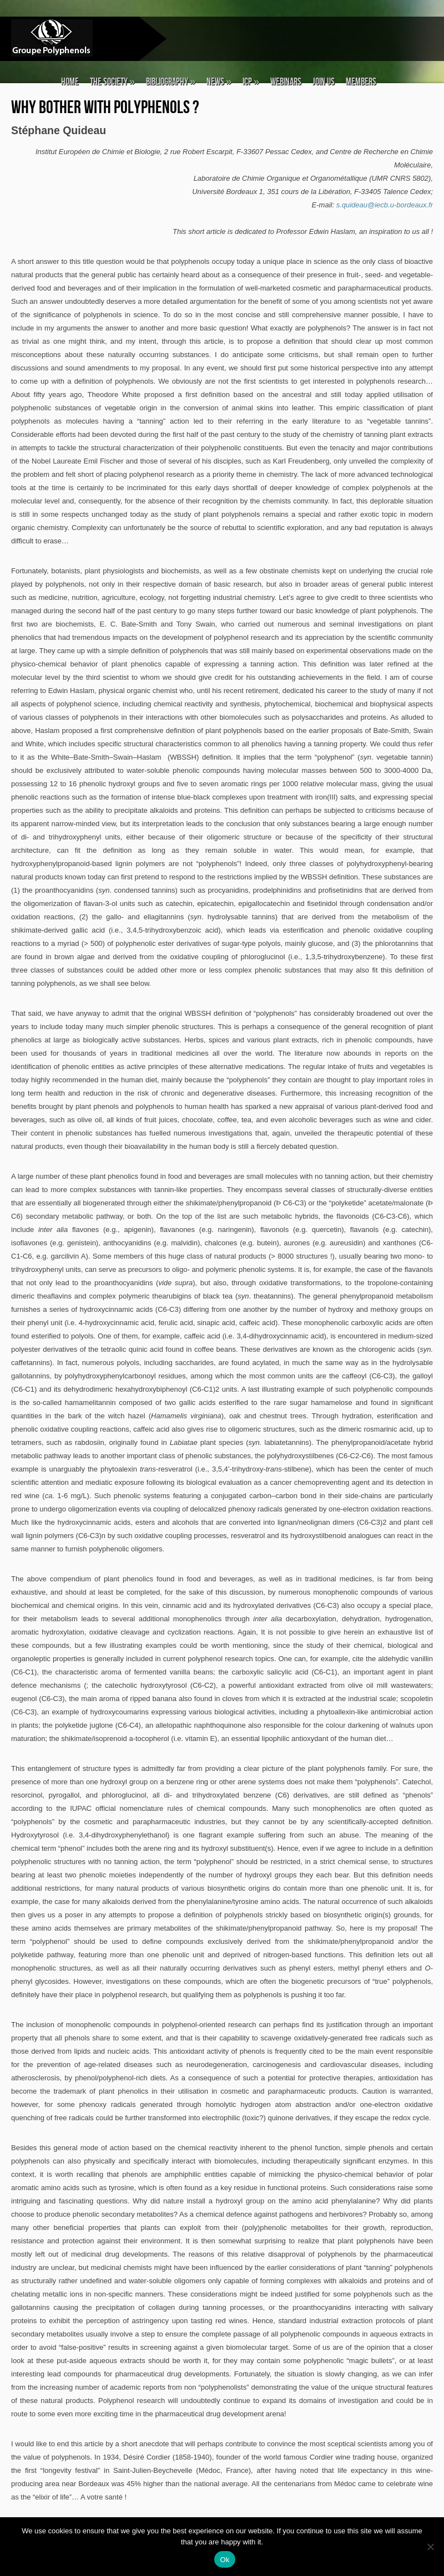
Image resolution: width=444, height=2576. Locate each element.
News (218, 82)
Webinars (285, 82)
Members (361, 82)
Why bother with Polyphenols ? (105, 108)
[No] (430, 2546)
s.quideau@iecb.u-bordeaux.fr (384, 205)
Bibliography (170, 82)
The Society (112, 82)
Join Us (323, 82)
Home (70, 82)
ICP (251, 82)
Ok (224, 2559)
